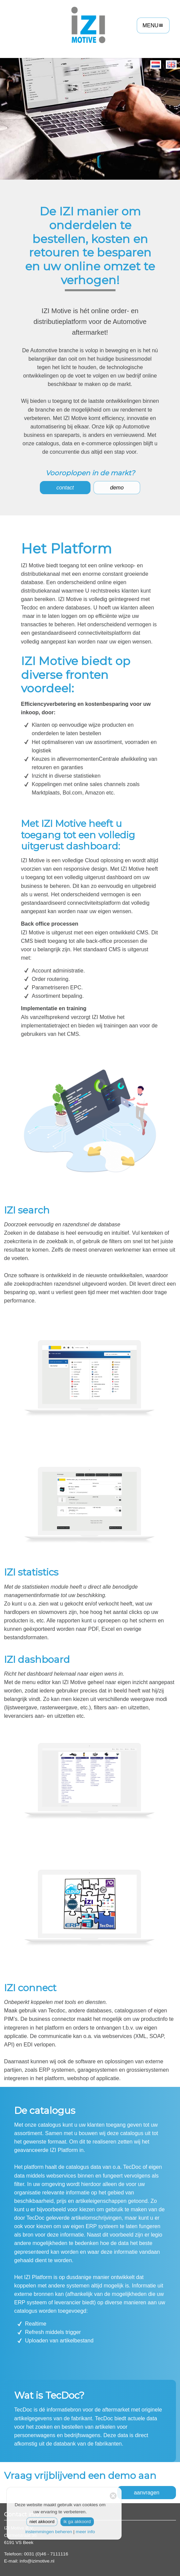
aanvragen (146, 2492)
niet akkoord (41, 2521)
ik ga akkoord (77, 2521)
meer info (85, 2531)
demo (117, 487)
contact (65, 487)
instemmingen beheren (48, 2531)
